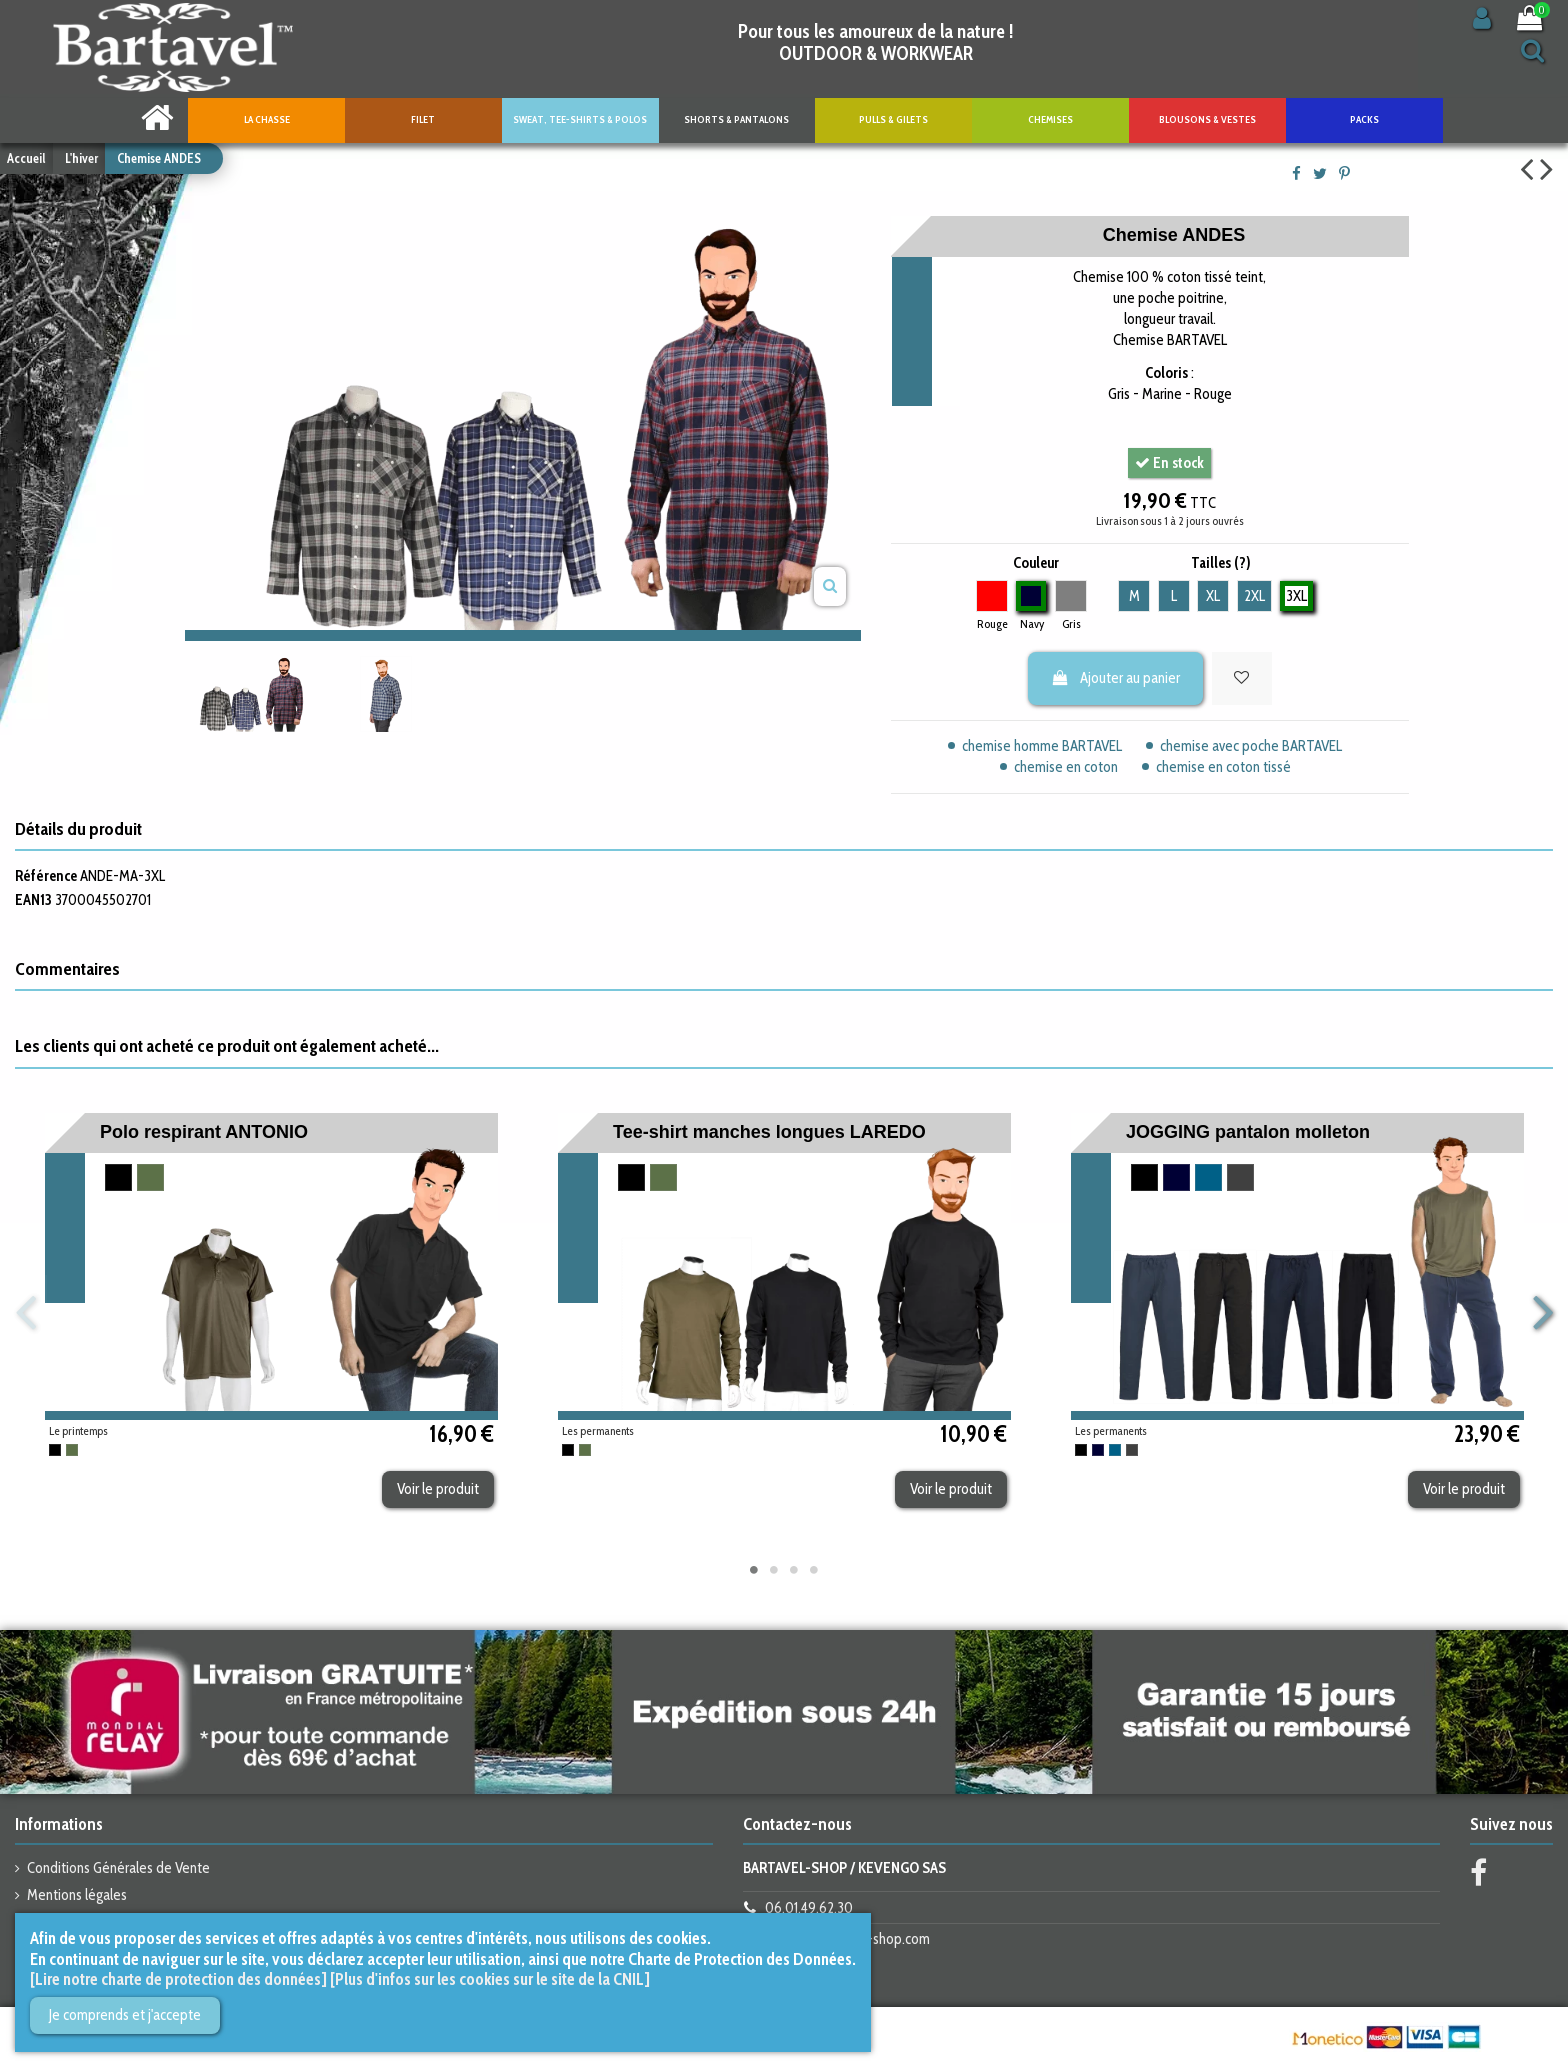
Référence (46, 876)
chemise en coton (1066, 767)
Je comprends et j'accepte (125, 2015)
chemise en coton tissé (1223, 767)
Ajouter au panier (1116, 678)
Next (1542, 1314)
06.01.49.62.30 (809, 1908)
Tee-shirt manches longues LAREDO (769, 1132)
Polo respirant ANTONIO (204, 1132)
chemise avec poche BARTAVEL (1251, 746)
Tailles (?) (1221, 563)
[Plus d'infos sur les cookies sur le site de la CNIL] (490, 1979)
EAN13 (33, 900)
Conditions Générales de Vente (118, 1868)
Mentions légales (77, 1895)
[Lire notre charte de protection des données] (178, 1979)
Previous (26, 1314)
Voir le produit (438, 1489)
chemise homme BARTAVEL (1042, 746)
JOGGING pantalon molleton (1248, 1132)
